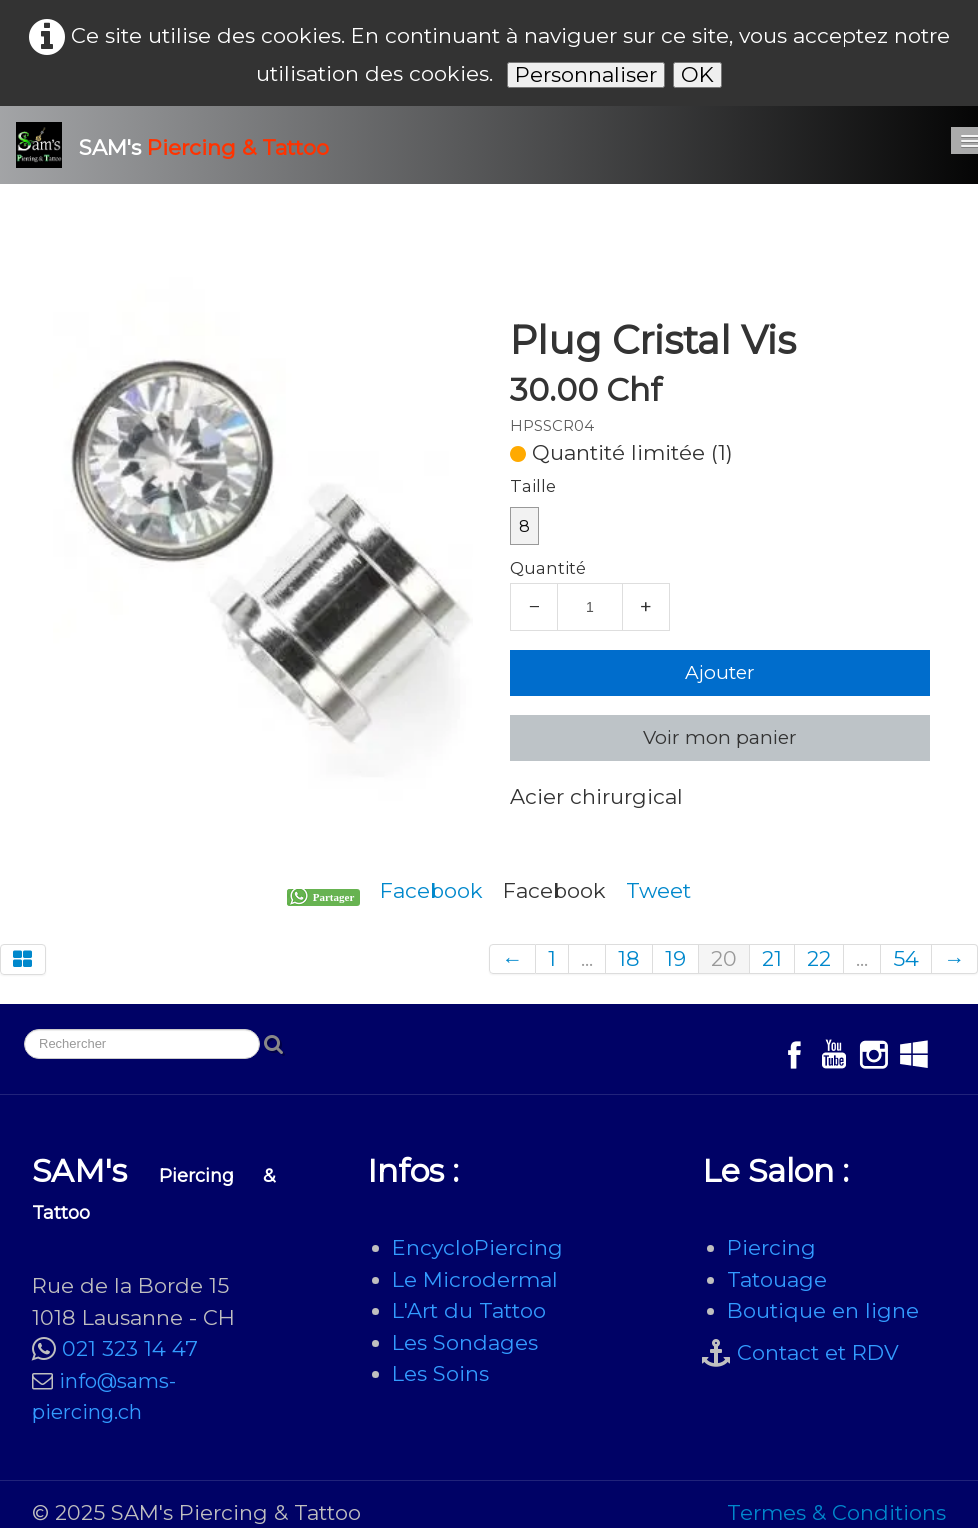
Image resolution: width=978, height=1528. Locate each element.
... (587, 958)
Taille (533, 486)
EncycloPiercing (477, 1247)
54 (906, 958)
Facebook (431, 890)
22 (819, 958)
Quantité (548, 568)
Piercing (771, 1247)
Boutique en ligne (823, 1310)
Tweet (658, 890)
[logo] (180, 145)
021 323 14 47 (130, 1348)
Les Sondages (465, 1342)
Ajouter (720, 672)
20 (724, 958)
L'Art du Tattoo (469, 1310)
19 (675, 958)
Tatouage (777, 1279)
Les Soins (440, 1373)
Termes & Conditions (836, 1512)
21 (772, 958)
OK (697, 74)
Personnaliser (586, 74)
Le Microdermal (475, 1279)
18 (629, 958)
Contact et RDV (818, 1352)
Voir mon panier (720, 737)
